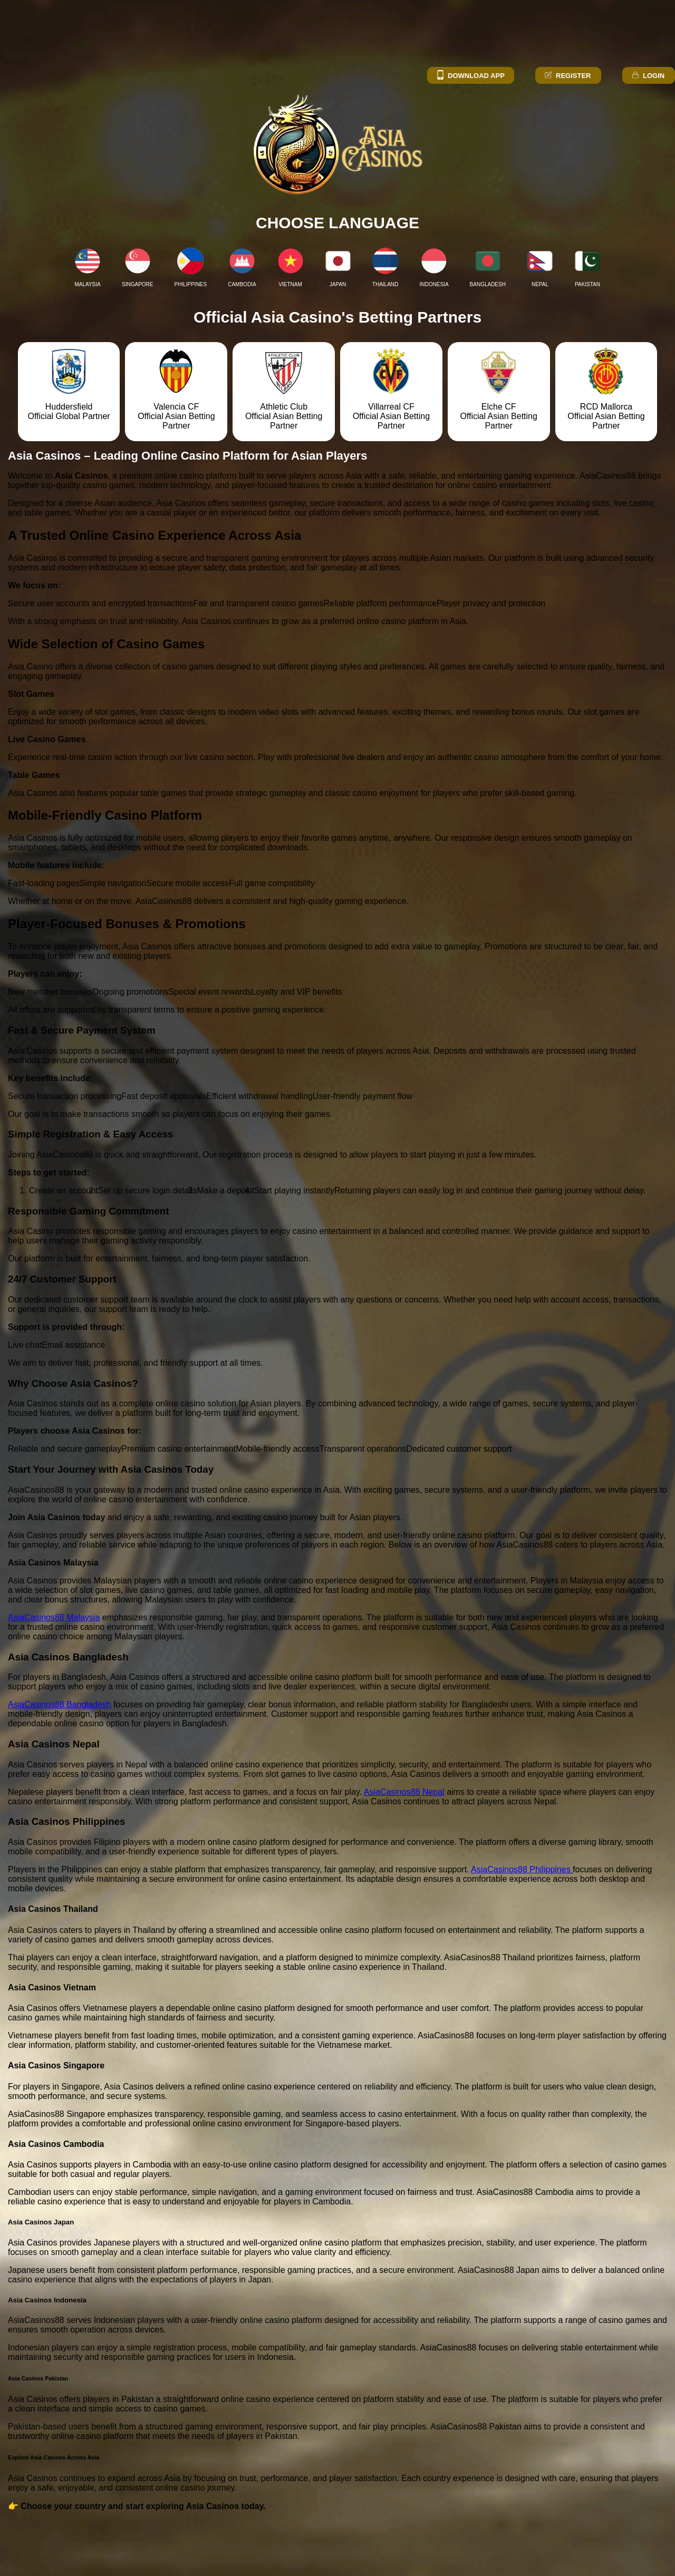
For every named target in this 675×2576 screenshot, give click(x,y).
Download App (470, 75)
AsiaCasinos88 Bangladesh (59, 1704)
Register (567, 75)
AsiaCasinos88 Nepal (404, 1791)
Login (647, 75)
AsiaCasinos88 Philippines (522, 1869)
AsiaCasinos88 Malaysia (54, 1617)
